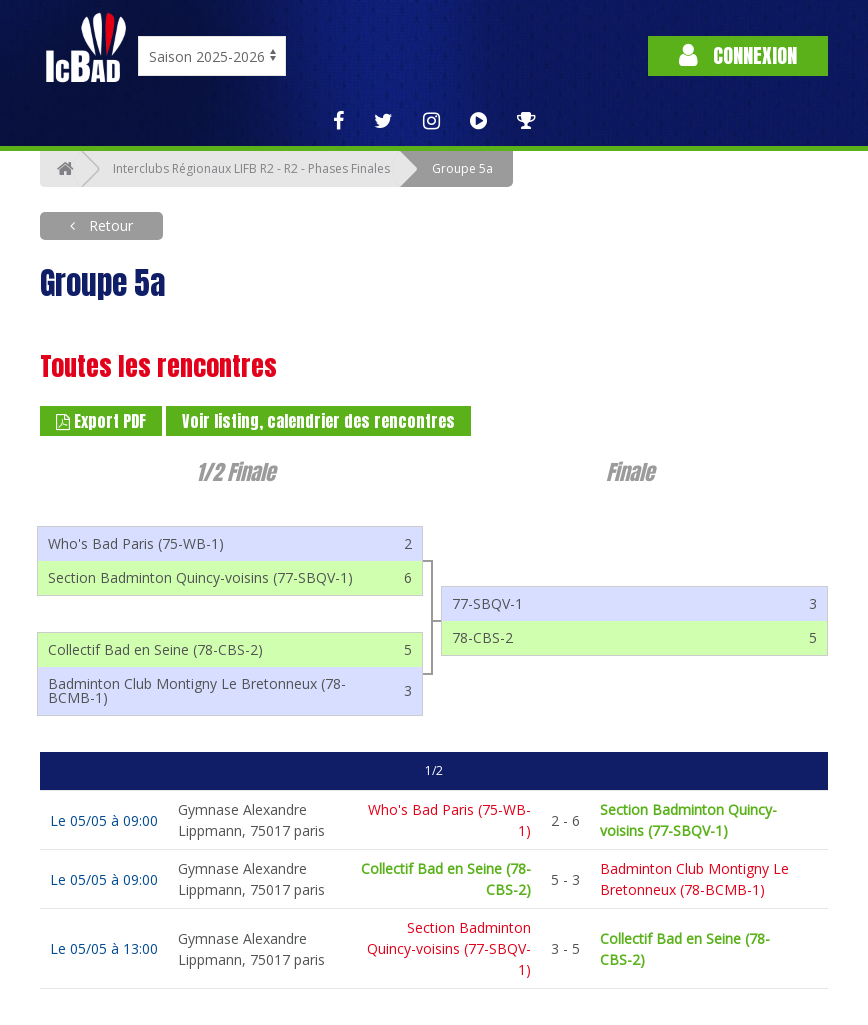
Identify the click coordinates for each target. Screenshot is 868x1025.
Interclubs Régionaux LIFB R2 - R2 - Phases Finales (251, 168)
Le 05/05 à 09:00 (104, 820)
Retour (109, 225)
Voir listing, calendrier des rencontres (318, 421)
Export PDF (101, 421)
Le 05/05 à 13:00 (104, 948)
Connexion (738, 55)
